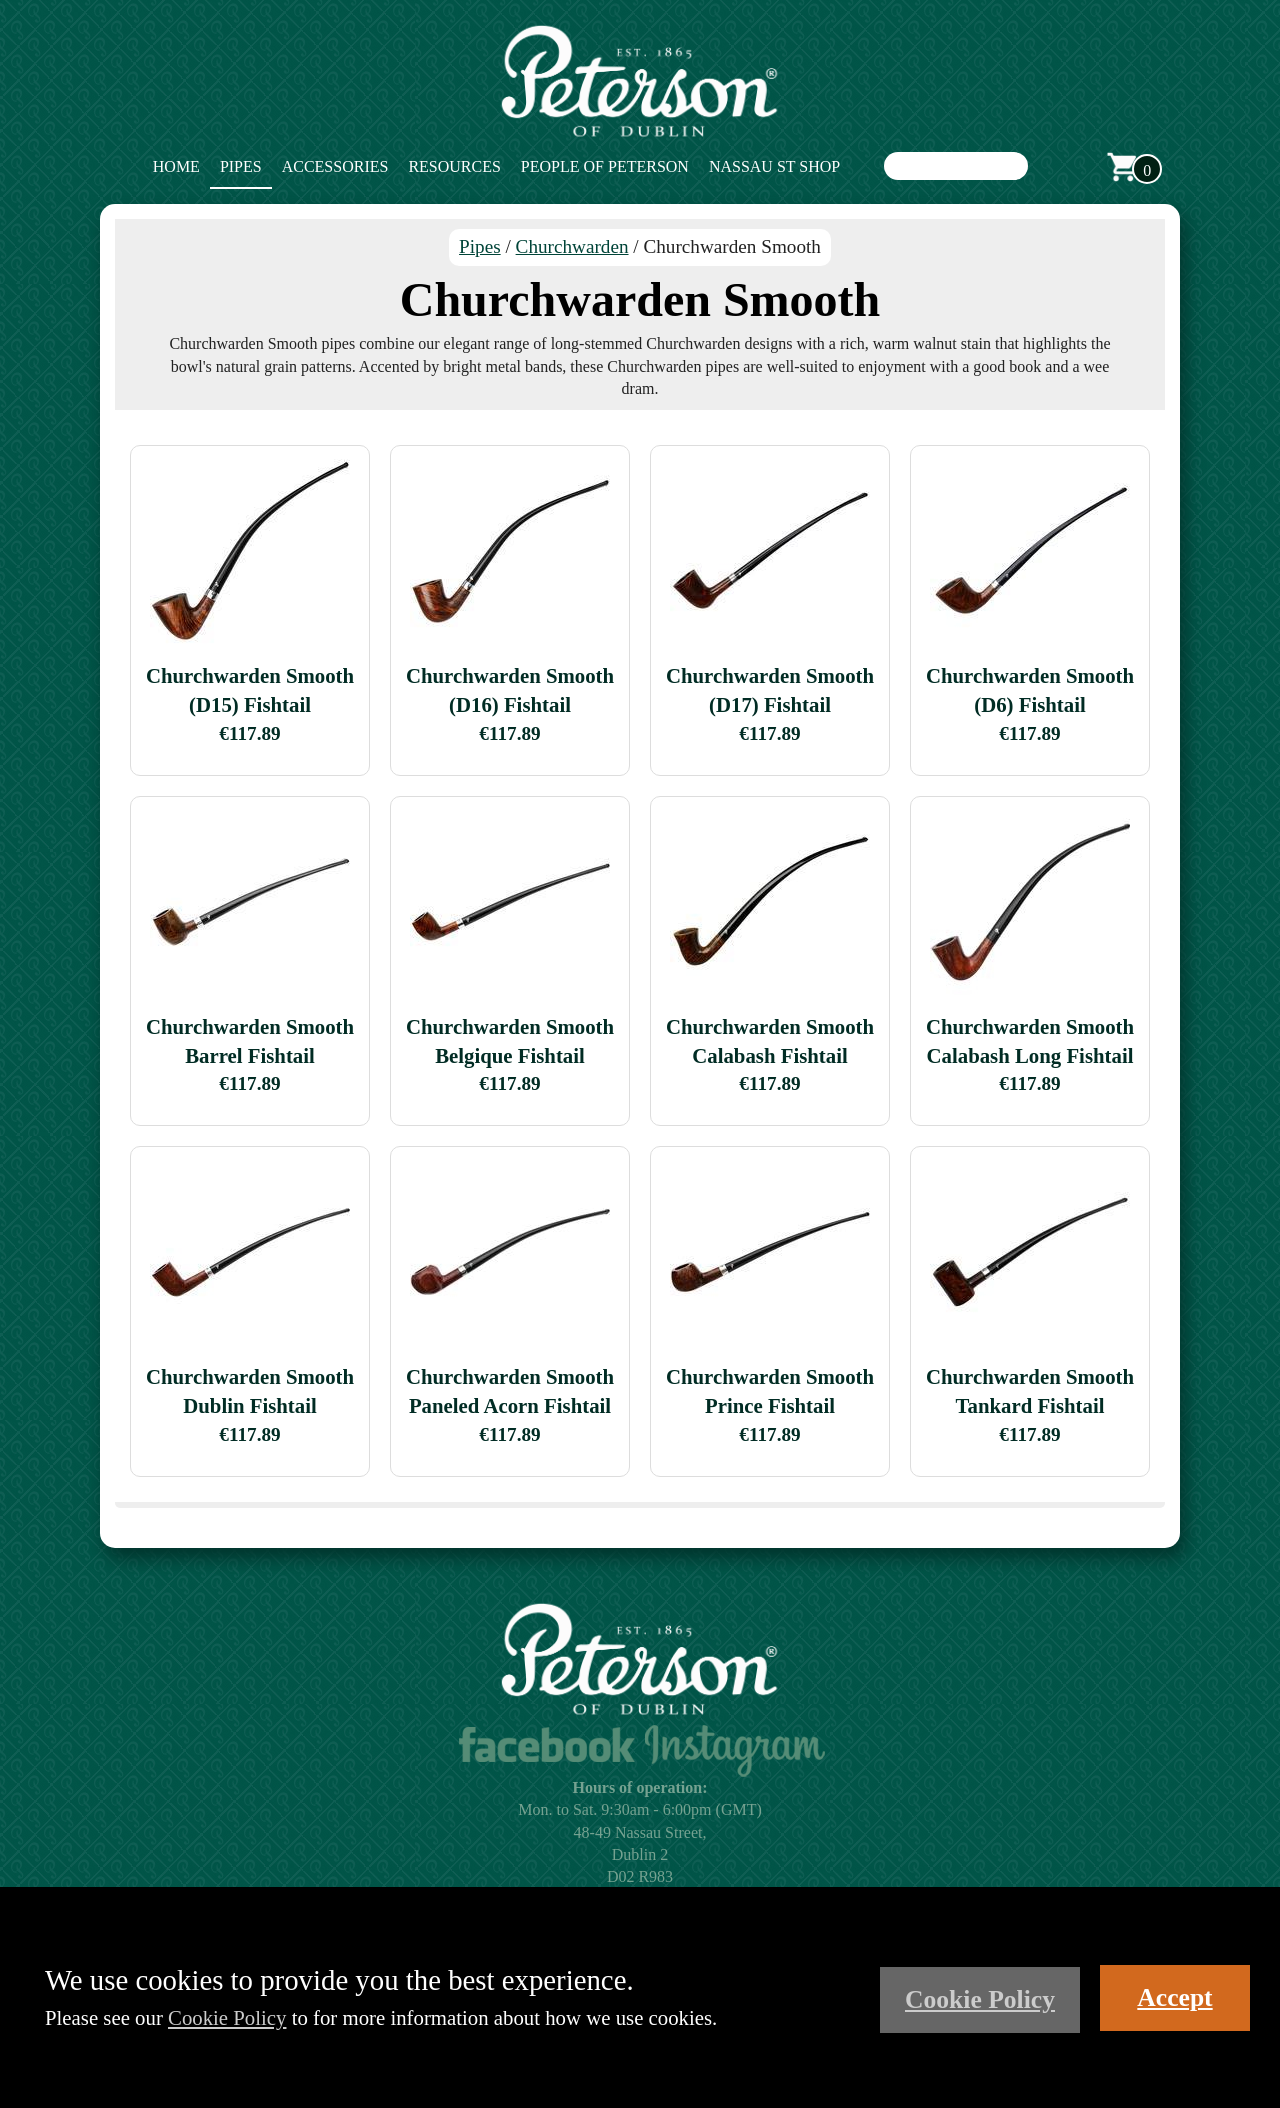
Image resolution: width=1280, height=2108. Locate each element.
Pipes (241, 166)
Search (1048, 167)
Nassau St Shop (774, 166)
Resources (454, 166)
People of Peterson (605, 166)
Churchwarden (572, 246)
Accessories (335, 166)
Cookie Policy (227, 2017)
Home (176, 166)
